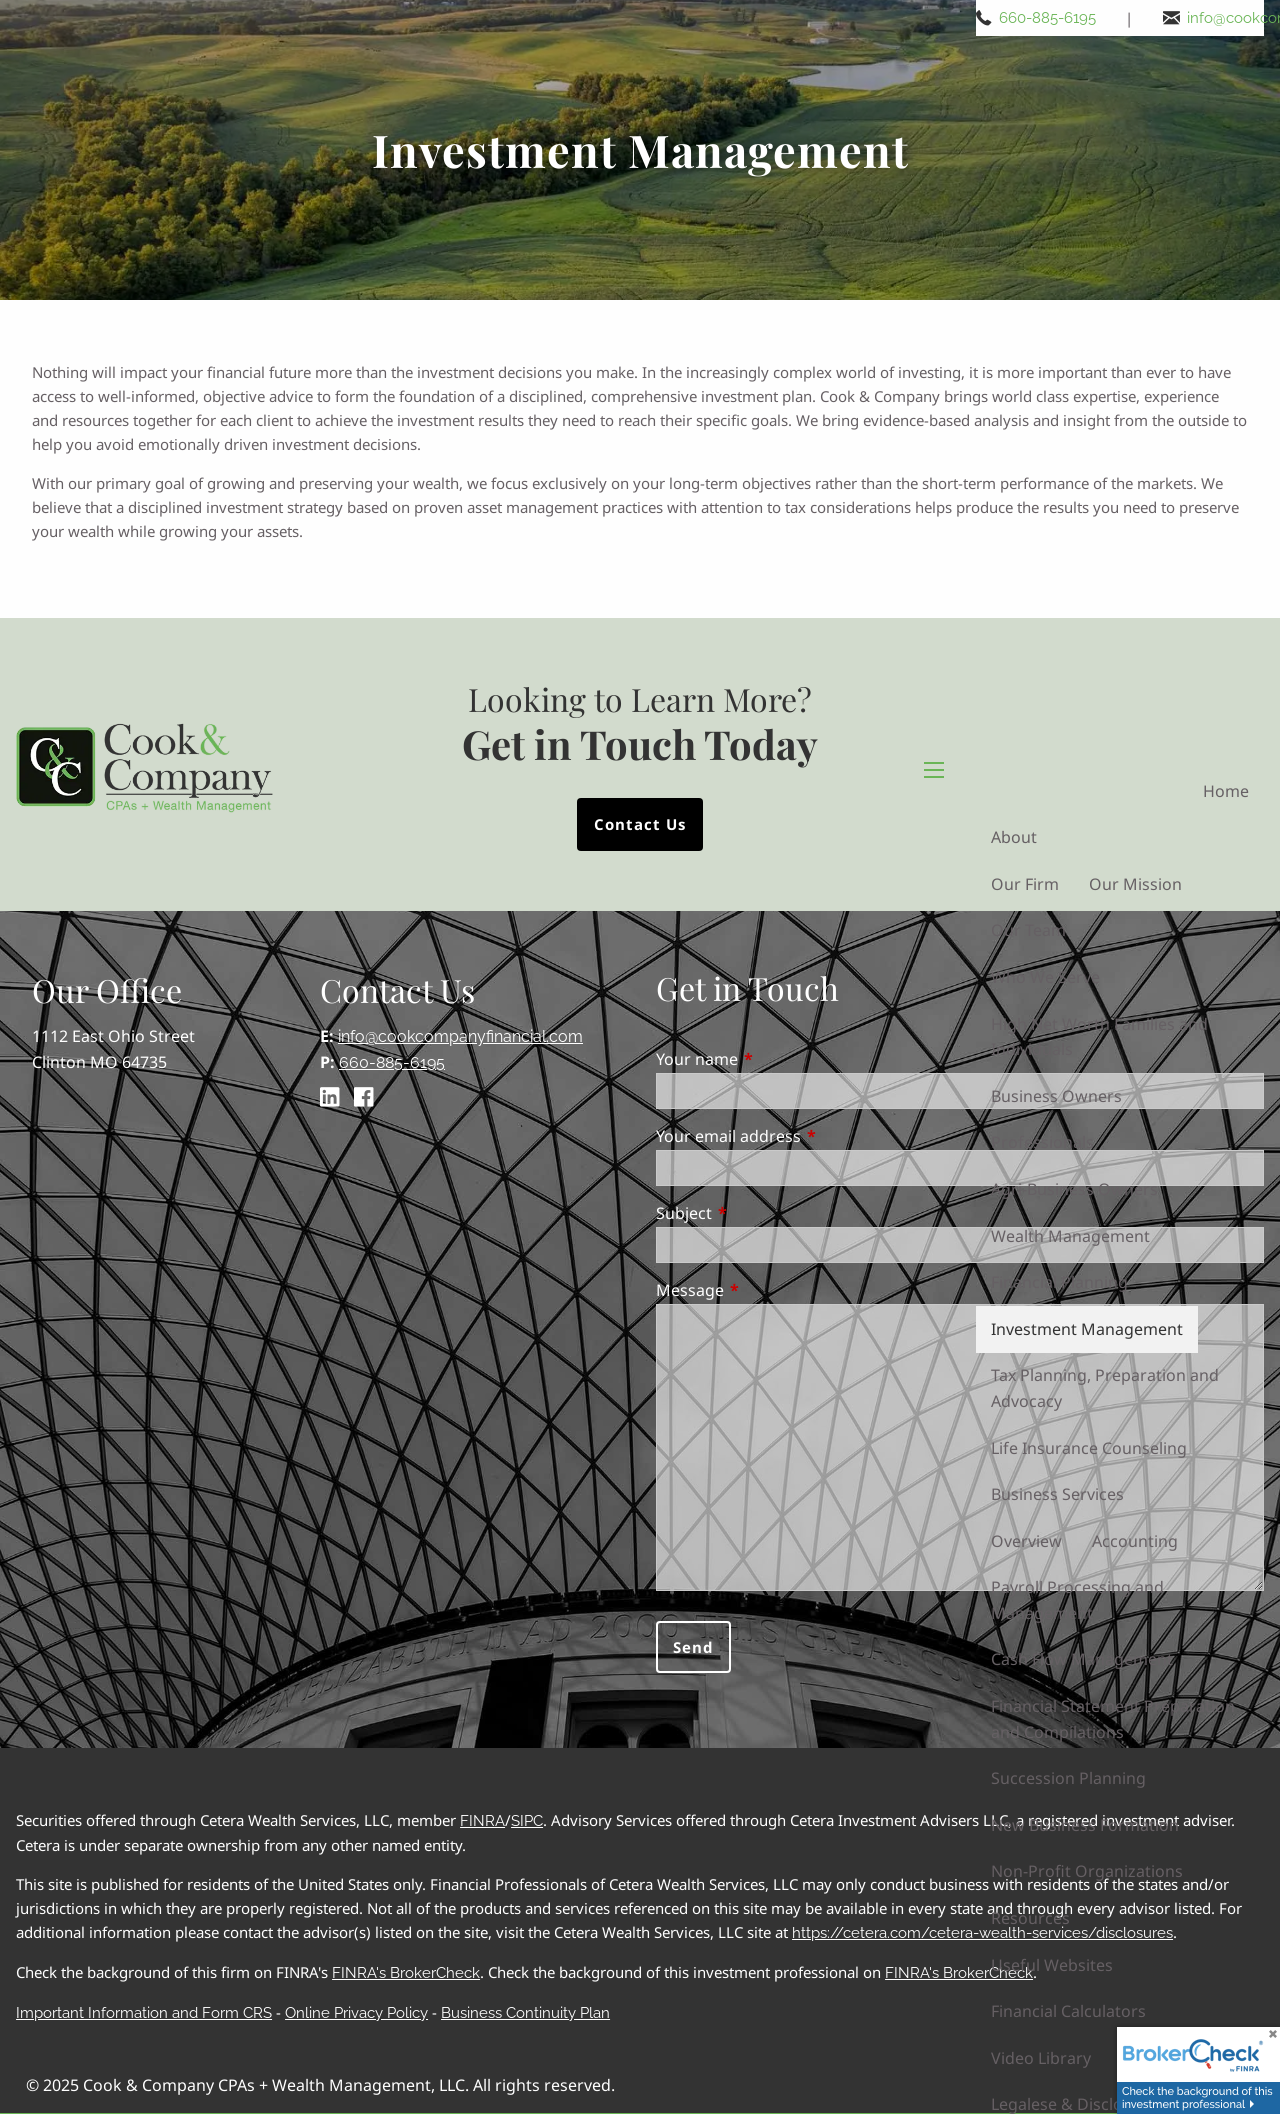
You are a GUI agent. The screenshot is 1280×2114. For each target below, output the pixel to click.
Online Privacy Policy (356, 2013)
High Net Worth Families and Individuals (1099, 1037)
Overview (1026, 1541)
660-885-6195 (1048, 18)
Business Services (1057, 1494)
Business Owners (1056, 1096)
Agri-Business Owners (1074, 1189)
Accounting (1135, 1541)
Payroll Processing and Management (1077, 1600)
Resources (1030, 1918)
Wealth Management (1070, 1236)
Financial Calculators (1068, 2011)
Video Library (1041, 2058)
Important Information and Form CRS (144, 2013)
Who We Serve (1045, 977)
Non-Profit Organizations (1087, 1871)
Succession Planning (1068, 1778)
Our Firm (1025, 884)
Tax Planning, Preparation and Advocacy (1105, 1388)
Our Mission (1135, 884)
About (1014, 837)
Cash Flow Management (1082, 1659)
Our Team (1028, 930)
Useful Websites (1052, 1965)
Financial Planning (1059, 1282)
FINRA (482, 1821)
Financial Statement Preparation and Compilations (1113, 1719)
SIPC (527, 1821)
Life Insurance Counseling (1089, 1448)
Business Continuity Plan (525, 2013)
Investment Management (1087, 1329)
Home (1226, 791)
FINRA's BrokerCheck (406, 1973)
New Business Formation (1085, 1825)
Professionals (1042, 1142)
